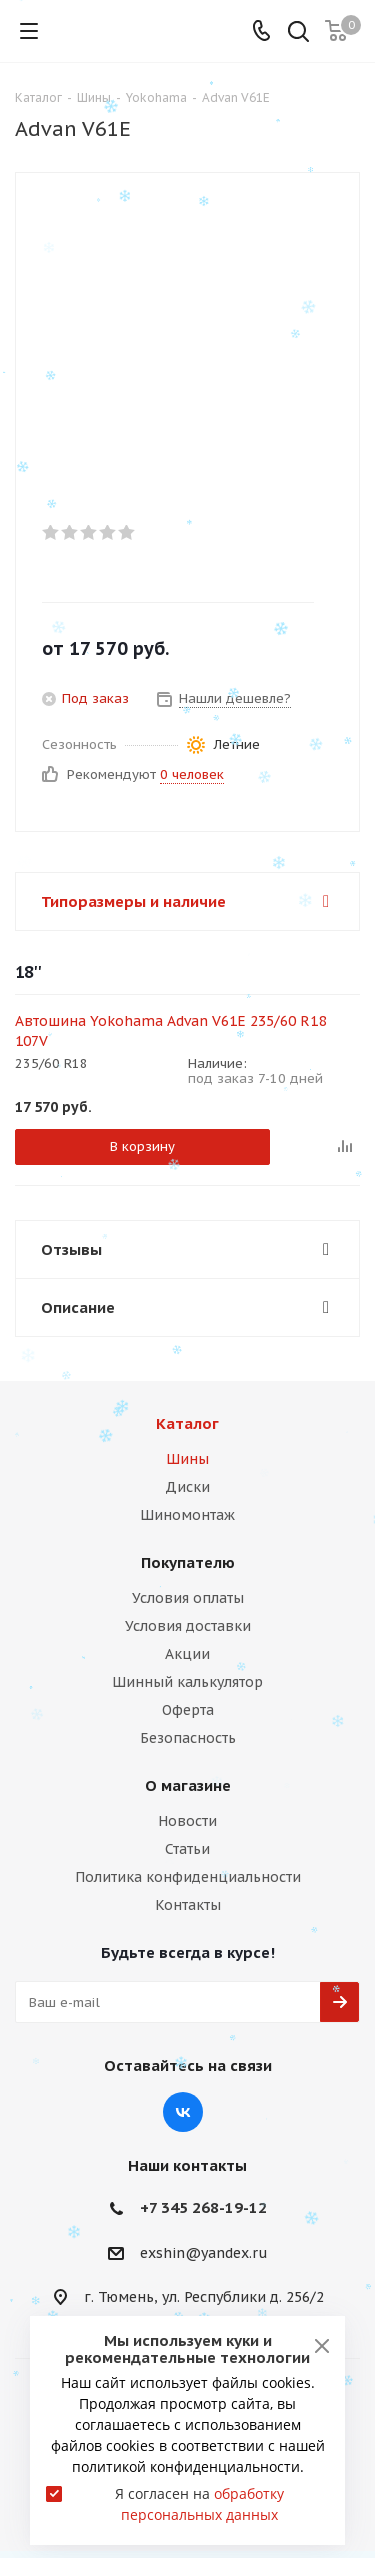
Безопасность (188, 1738)
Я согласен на (199, 2504)
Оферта (188, 1710)
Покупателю (188, 1562)
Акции (187, 1654)
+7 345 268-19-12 (203, 2207)
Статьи (187, 1849)
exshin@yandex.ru (204, 2253)
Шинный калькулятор (187, 1682)
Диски (187, 1487)
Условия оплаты (188, 1598)
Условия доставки (188, 1626)
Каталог (187, 1423)
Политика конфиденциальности (188, 1877)
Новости (187, 1821)
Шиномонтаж (187, 1515)
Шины (187, 1459)
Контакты (188, 1905)
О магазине (188, 1785)
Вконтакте (183, 2112)
